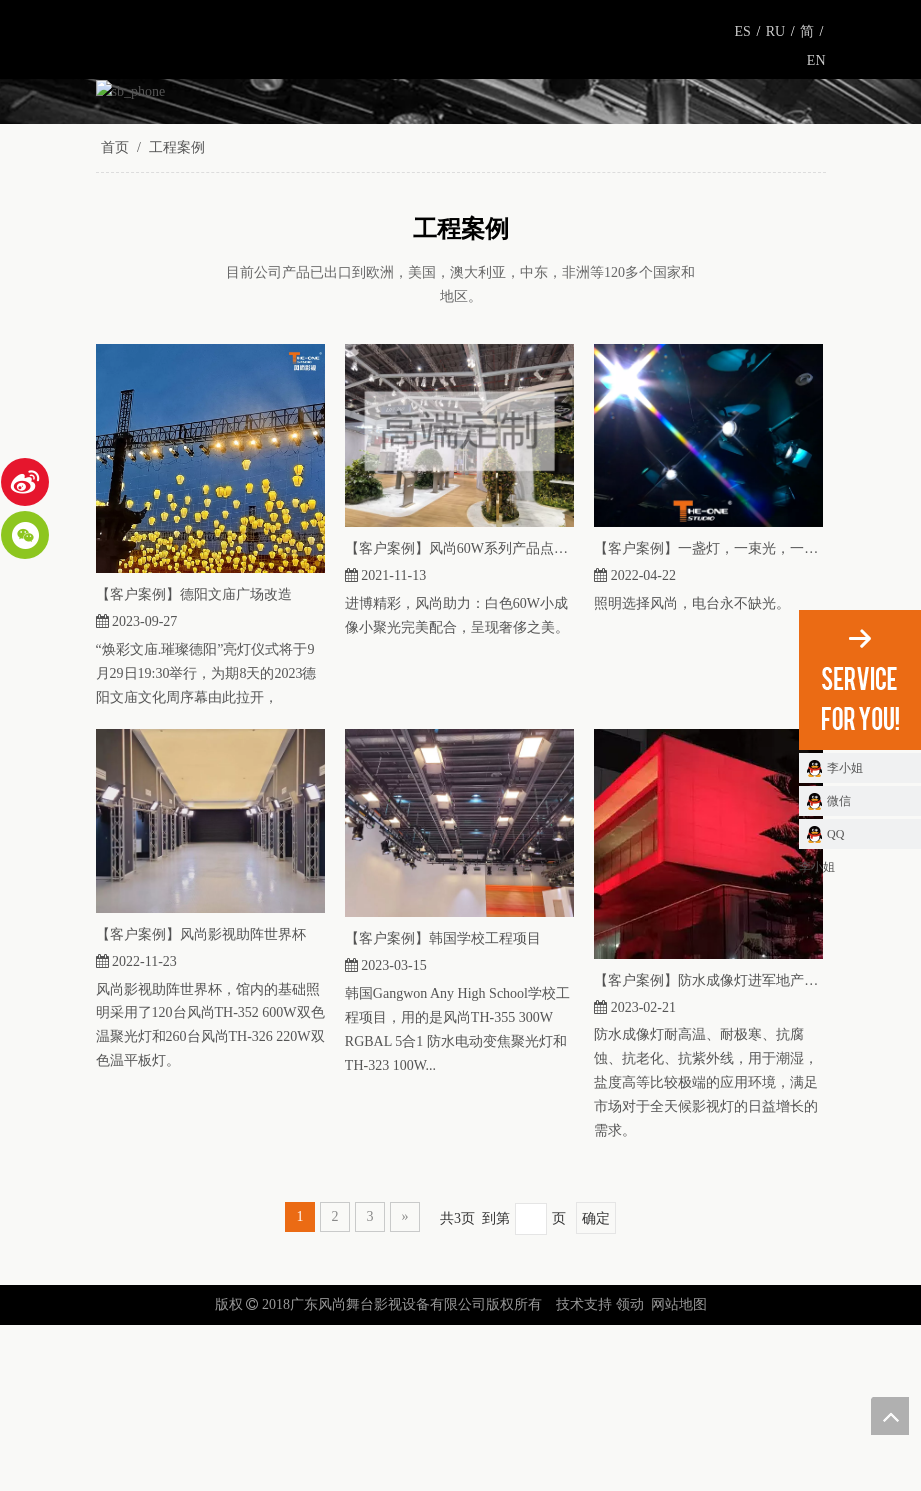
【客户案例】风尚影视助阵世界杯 (201, 1099)
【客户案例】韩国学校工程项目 (443, 1104)
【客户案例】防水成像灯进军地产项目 (708, 1145)
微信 (839, 801)
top (890, 1416)
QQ (835, 834)
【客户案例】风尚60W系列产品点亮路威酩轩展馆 (459, 714)
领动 (630, 1470)
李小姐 (845, 768)
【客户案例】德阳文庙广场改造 (194, 759)
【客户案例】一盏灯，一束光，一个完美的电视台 (708, 714)
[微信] (25, 535)
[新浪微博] (25, 482)
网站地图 (679, 1470)
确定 (596, 1384)
